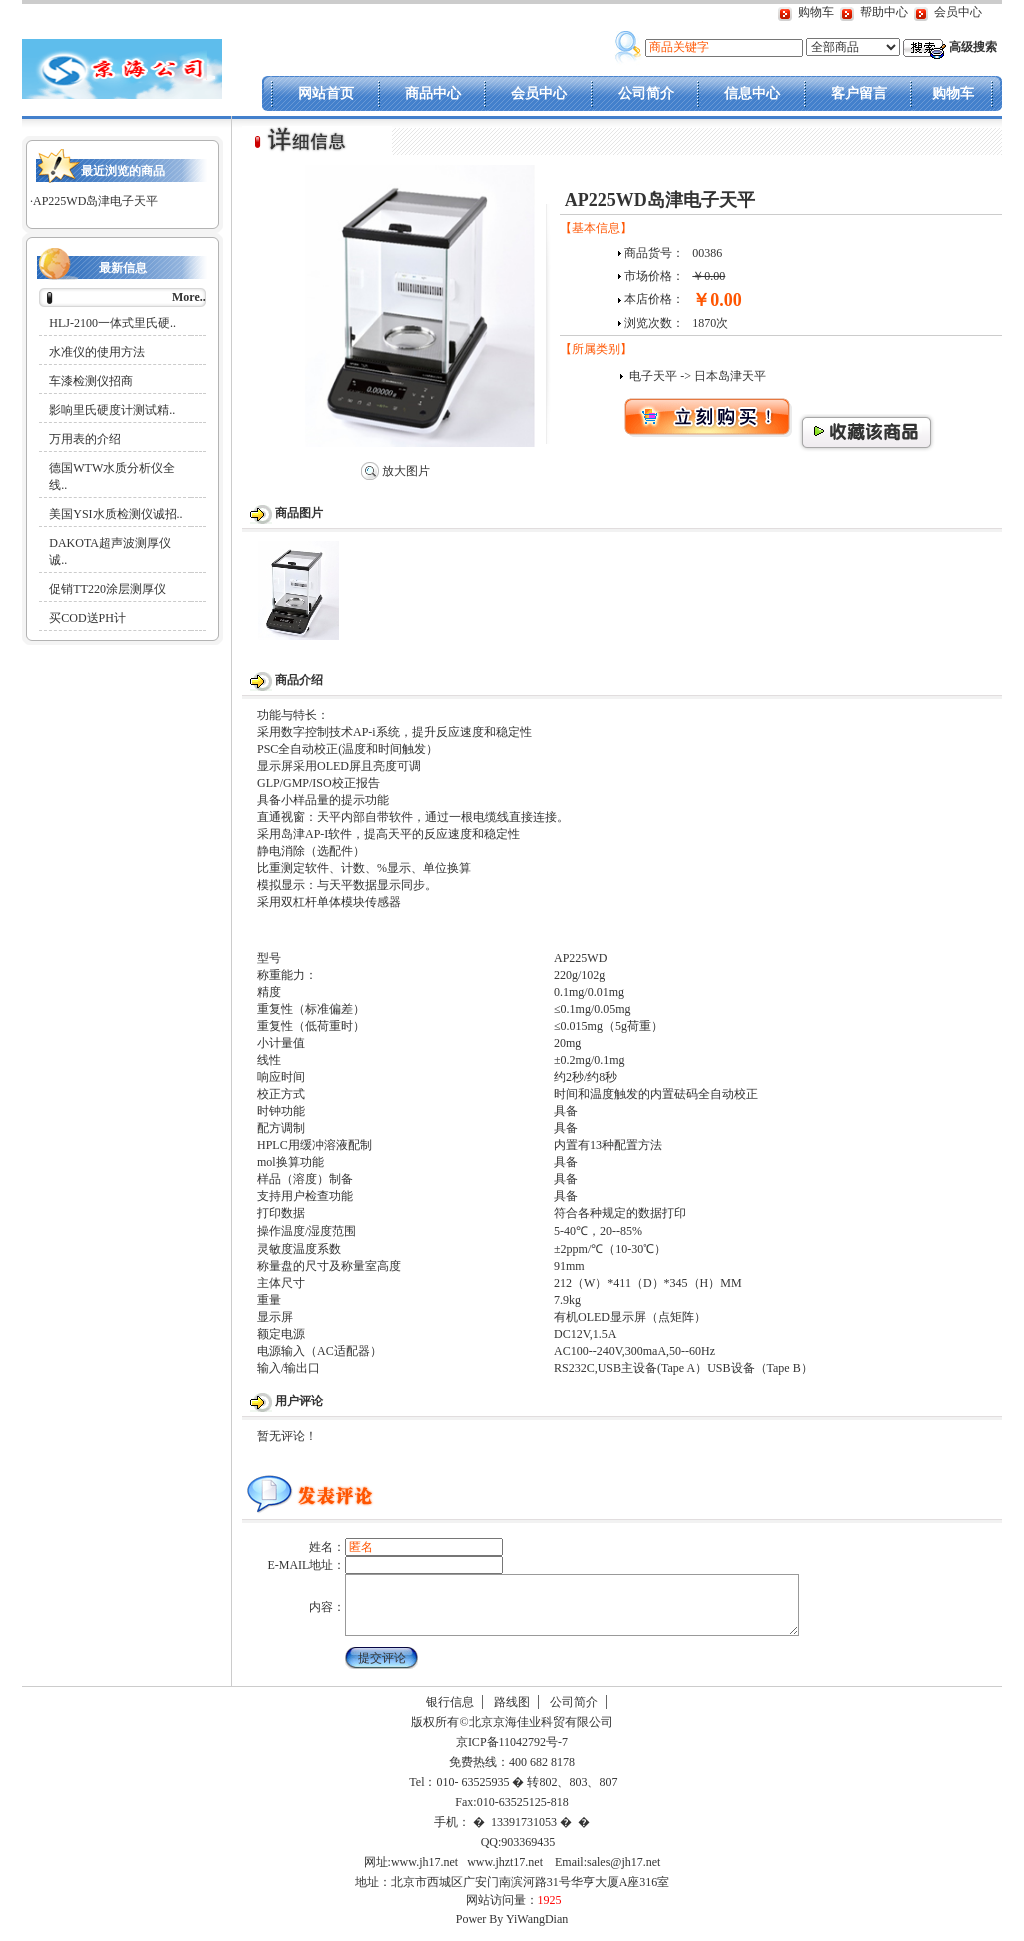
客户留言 (859, 93)
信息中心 (752, 93)
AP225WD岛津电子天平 (95, 201)
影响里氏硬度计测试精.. (112, 410)
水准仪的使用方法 (97, 352)
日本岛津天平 (730, 376)
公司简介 (646, 93)
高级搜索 (973, 47)
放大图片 (395, 471)
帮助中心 (884, 12)
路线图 (512, 1714)
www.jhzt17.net (505, 1874)
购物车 (816, 12)
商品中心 (433, 93)
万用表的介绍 (85, 439)
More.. (189, 297)
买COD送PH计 (87, 618)
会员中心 (958, 12)
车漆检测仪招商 (91, 381)
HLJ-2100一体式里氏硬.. (112, 323)
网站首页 (326, 93)
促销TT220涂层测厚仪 (107, 589)
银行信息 (450, 1714)
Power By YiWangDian (512, 1931)
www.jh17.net (424, 1874)
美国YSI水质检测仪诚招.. (115, 514)
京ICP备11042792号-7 (510, 1754)
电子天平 (653, 376)
